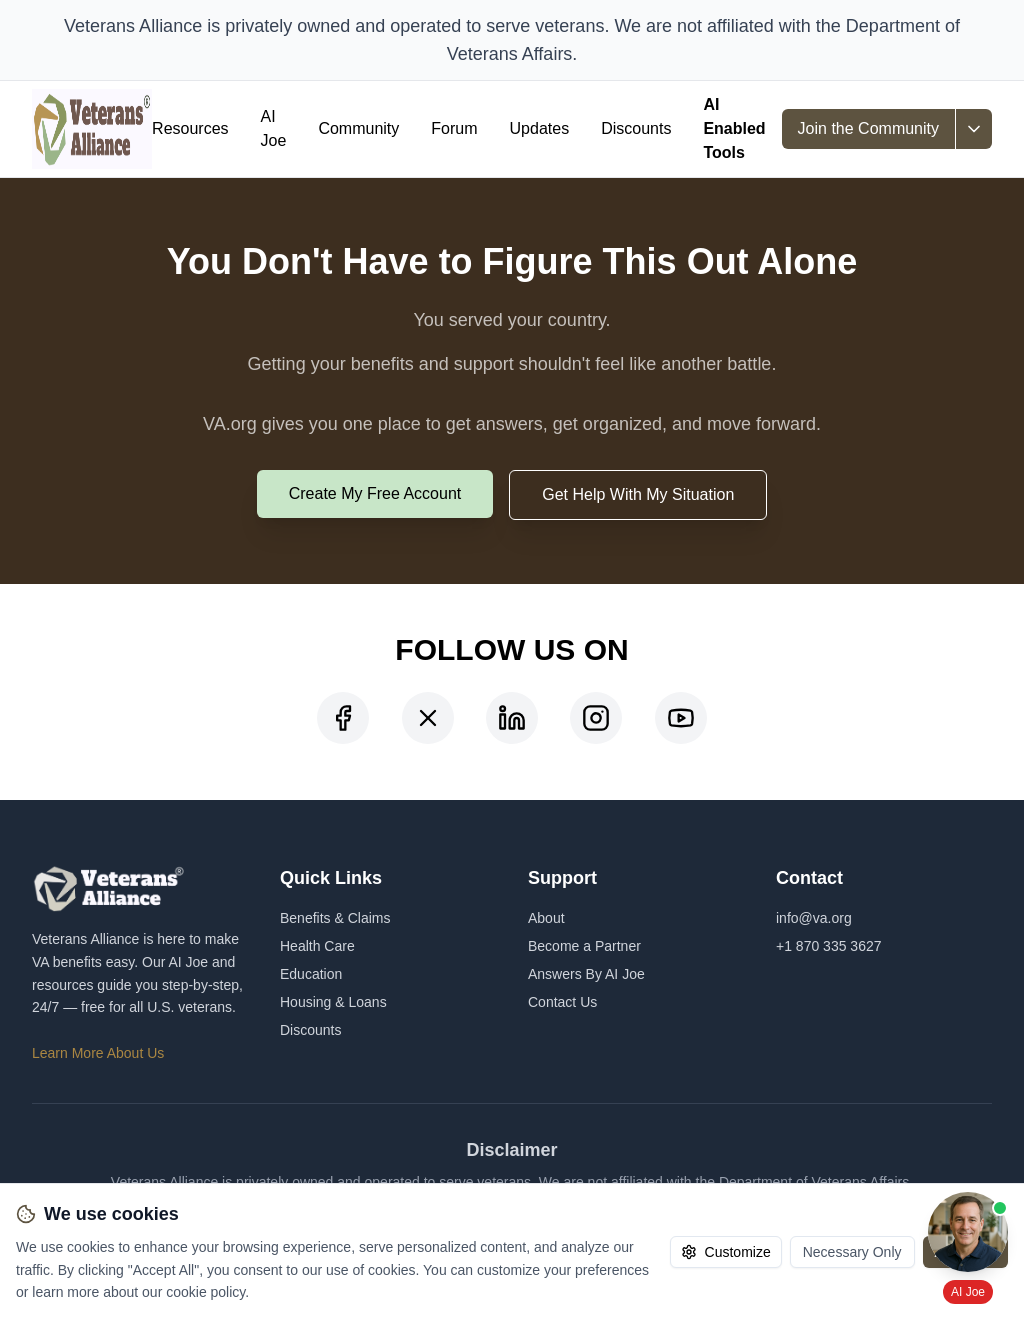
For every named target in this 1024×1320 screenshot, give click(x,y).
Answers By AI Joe (586, 974)
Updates (540, 128)
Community (358, 128)
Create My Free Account (375, 493)
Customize (726, 1252)
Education (311, 974)
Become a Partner (584, 946)
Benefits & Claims (335, 918)
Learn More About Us (98, 1053)
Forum (454, 128)
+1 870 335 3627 (829, 946)
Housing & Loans (333, 1002)
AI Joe (274, 128)
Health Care (317, 946)
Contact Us (562, 1002)
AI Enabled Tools (734, 128)
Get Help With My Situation (638, 494)
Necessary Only (852, 1252)
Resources (190, 128)
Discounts (636, 128)
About (546, 918)
